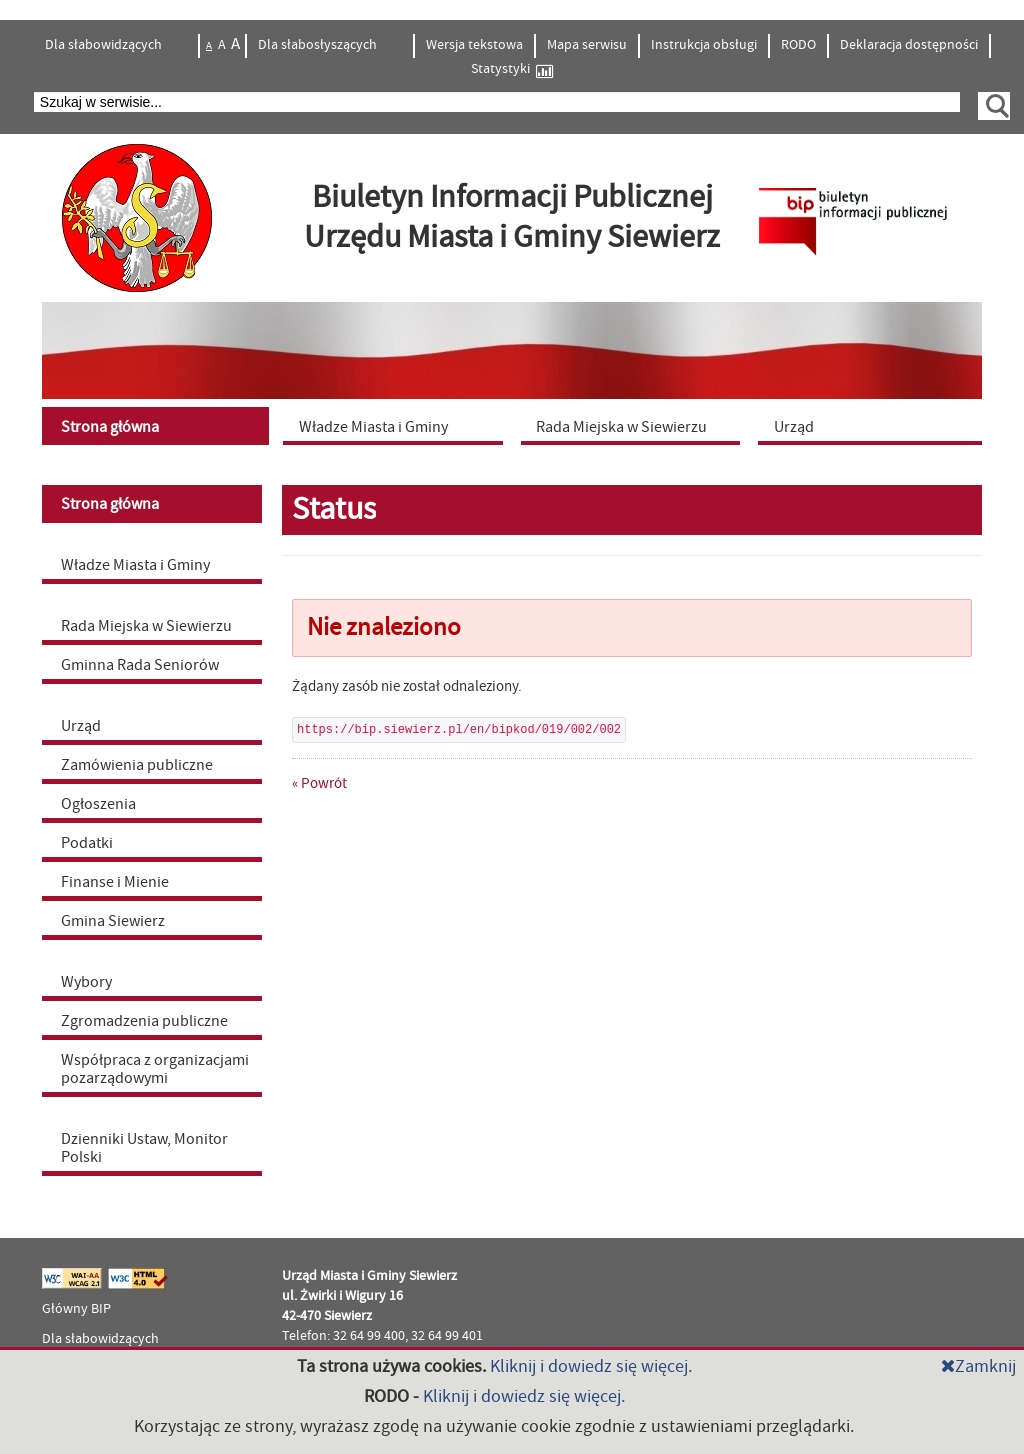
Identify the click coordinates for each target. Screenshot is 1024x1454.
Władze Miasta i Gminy (135, 565)
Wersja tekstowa (474, 45)
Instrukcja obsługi (704, 45)
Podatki (87, 843)
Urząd (81, 726)
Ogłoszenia (98, 804)
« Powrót (319, 783)
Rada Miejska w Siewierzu (146, 626)
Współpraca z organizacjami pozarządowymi (155, 1069)
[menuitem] (158, 426)
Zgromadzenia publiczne (144, 1021)
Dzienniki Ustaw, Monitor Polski (144, 1148)
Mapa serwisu (587, 45)
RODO (798, 45)
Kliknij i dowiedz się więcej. (591, 1366)
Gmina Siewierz (113, 921)
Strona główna (110, 504)
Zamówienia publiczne (137, 765)
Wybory (86, 982)
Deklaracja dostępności (909, 45)
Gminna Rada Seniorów (140, 665)
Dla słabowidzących (105, 45)
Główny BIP (76, 1309)
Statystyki (512, 69)
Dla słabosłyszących (319, 45)
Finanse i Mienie (115, 882)
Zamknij (978, 1366)
